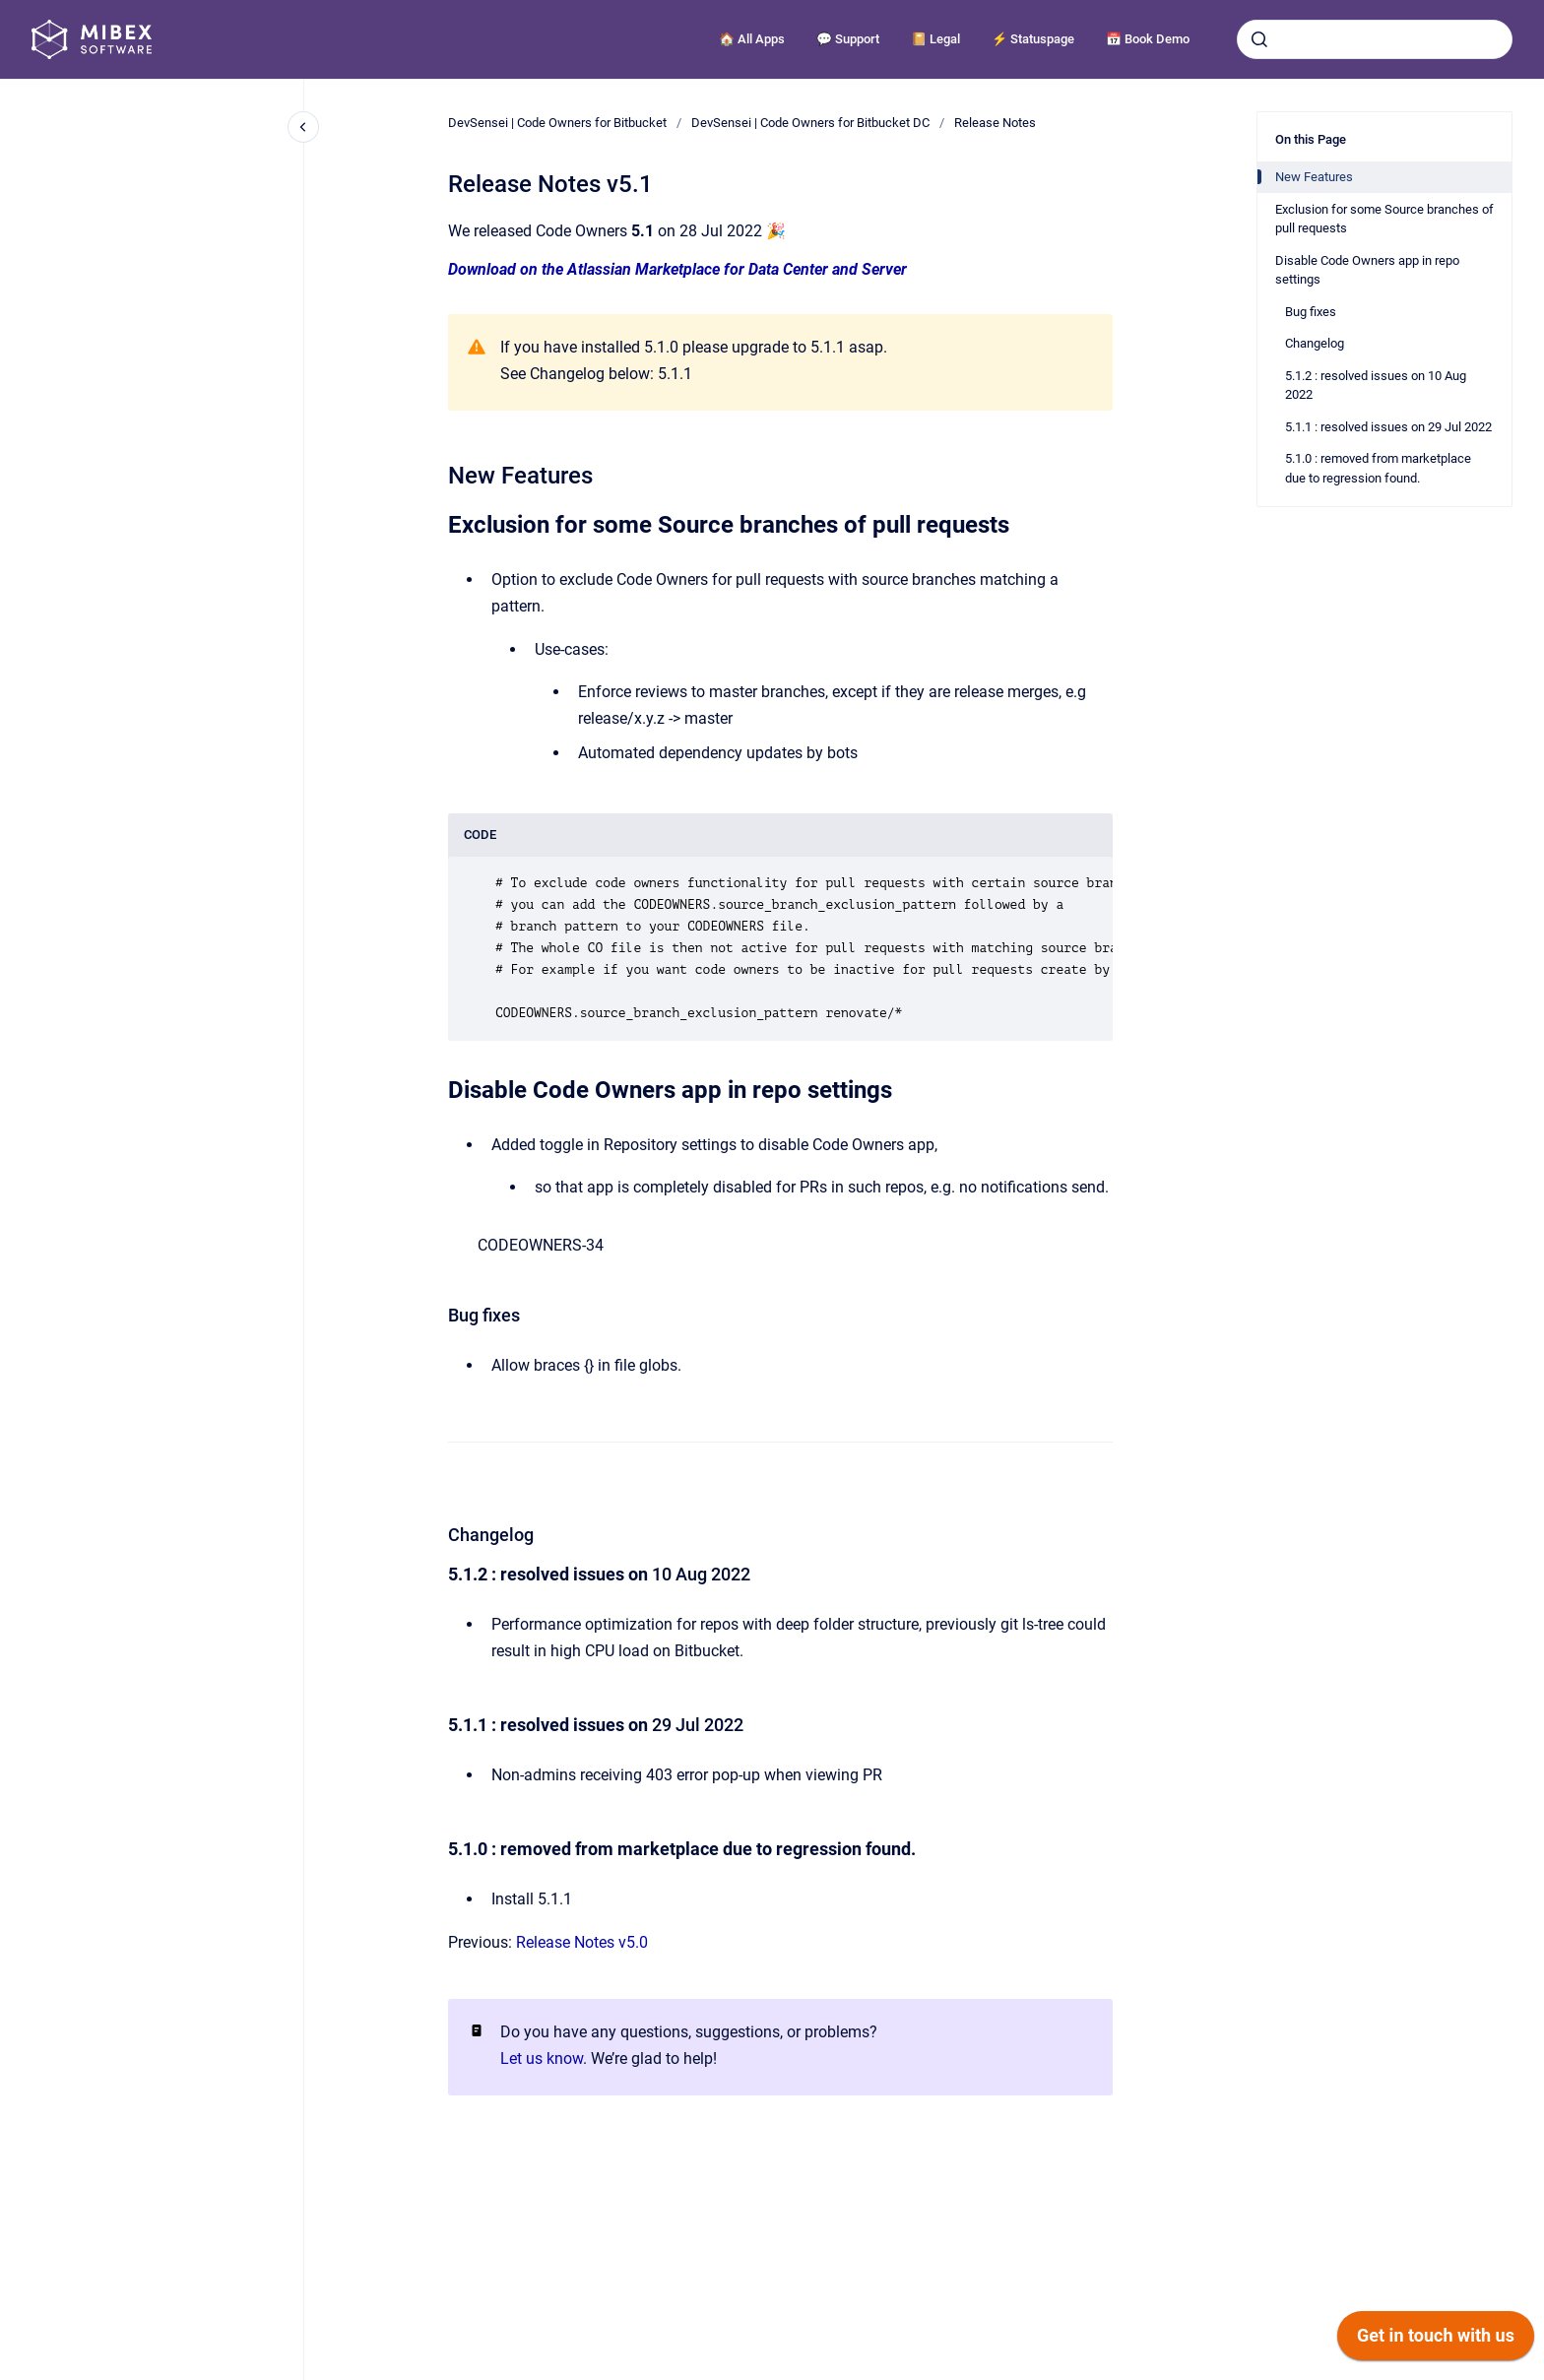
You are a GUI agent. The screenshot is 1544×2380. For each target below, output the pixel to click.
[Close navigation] (303, 127)
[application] (1435, 2340)
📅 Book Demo (1148, 39)
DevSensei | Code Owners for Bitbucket (557, 122)
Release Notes (995, 122)
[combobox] (1375, 39)
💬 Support (847, 39)
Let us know (541, 2058)
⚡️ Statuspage (1033, 39)
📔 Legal (935, 39)
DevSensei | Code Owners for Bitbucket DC (810, 122)
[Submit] (1259, 39)
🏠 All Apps (752, 39)
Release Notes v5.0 (582, 1942)
